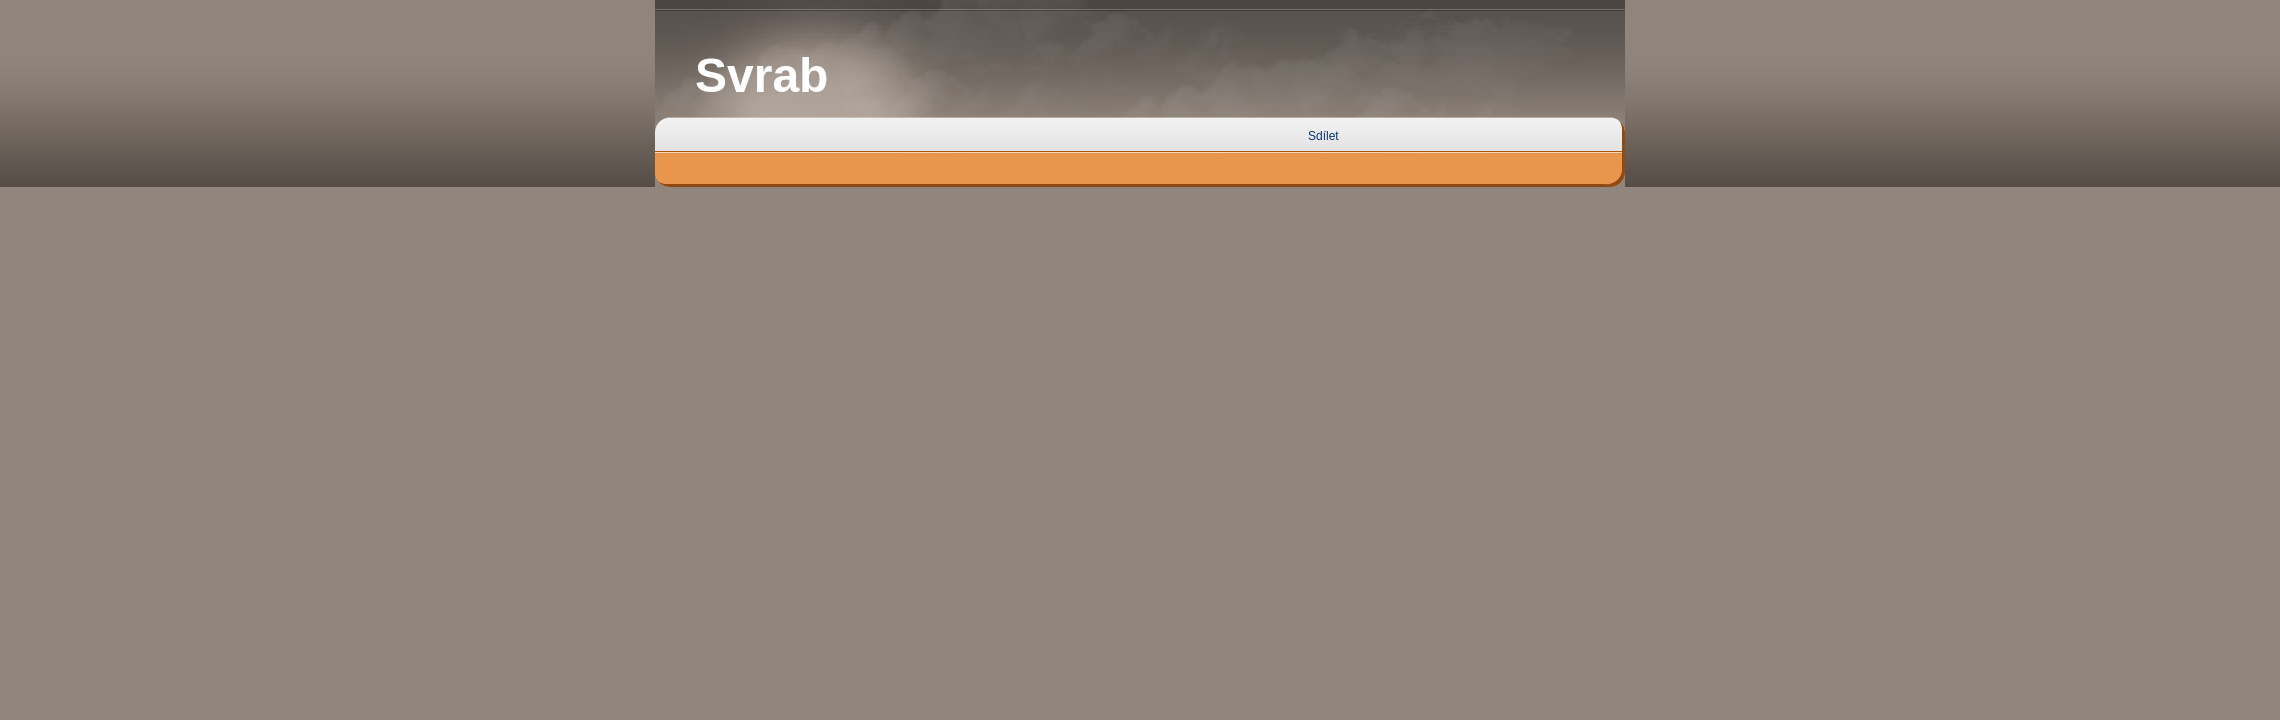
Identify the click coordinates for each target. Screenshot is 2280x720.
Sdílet (1323, 136)
